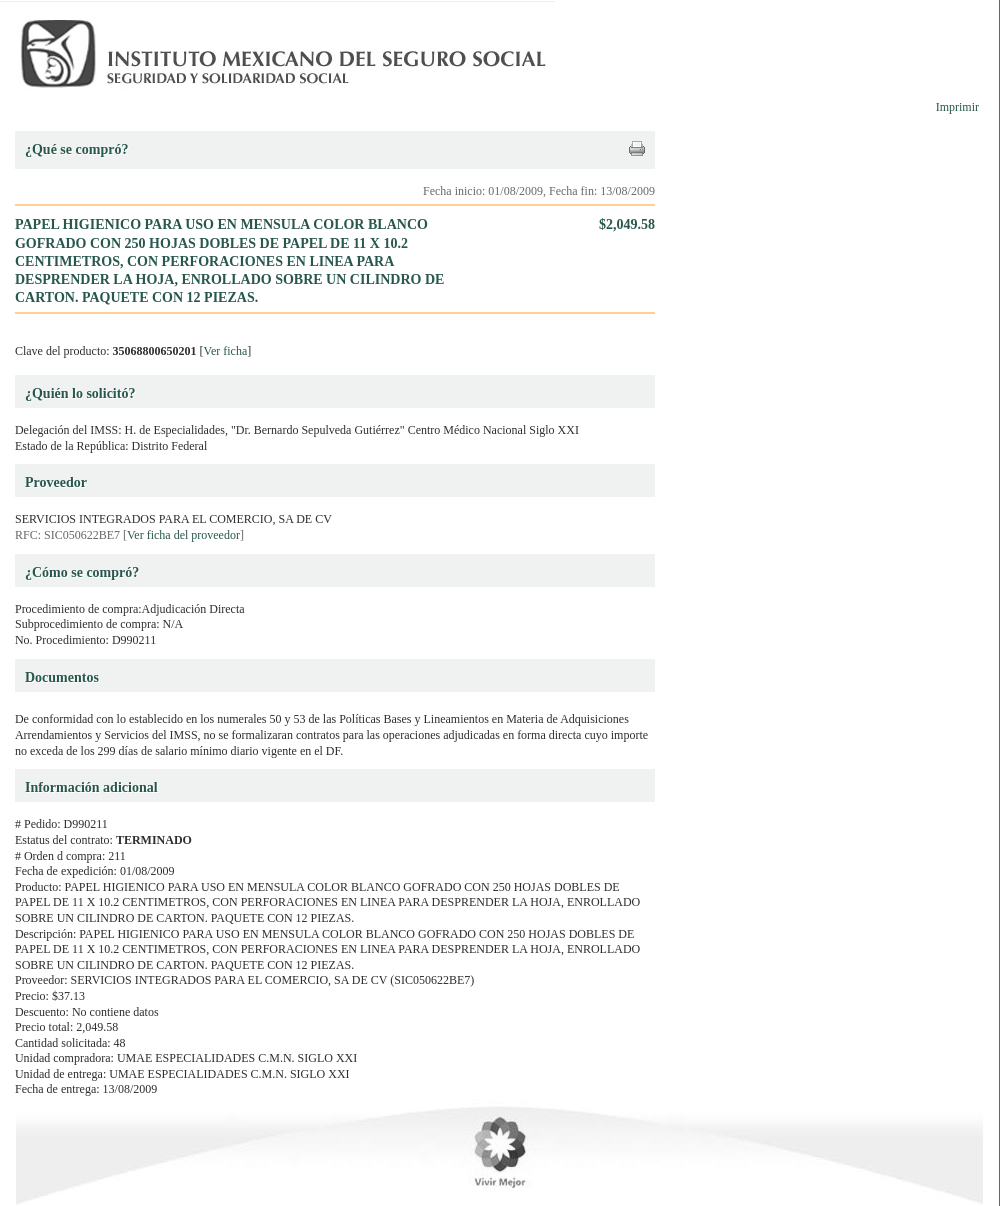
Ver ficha (226, 351)
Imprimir (957, 107)
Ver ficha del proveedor (183, 535)
